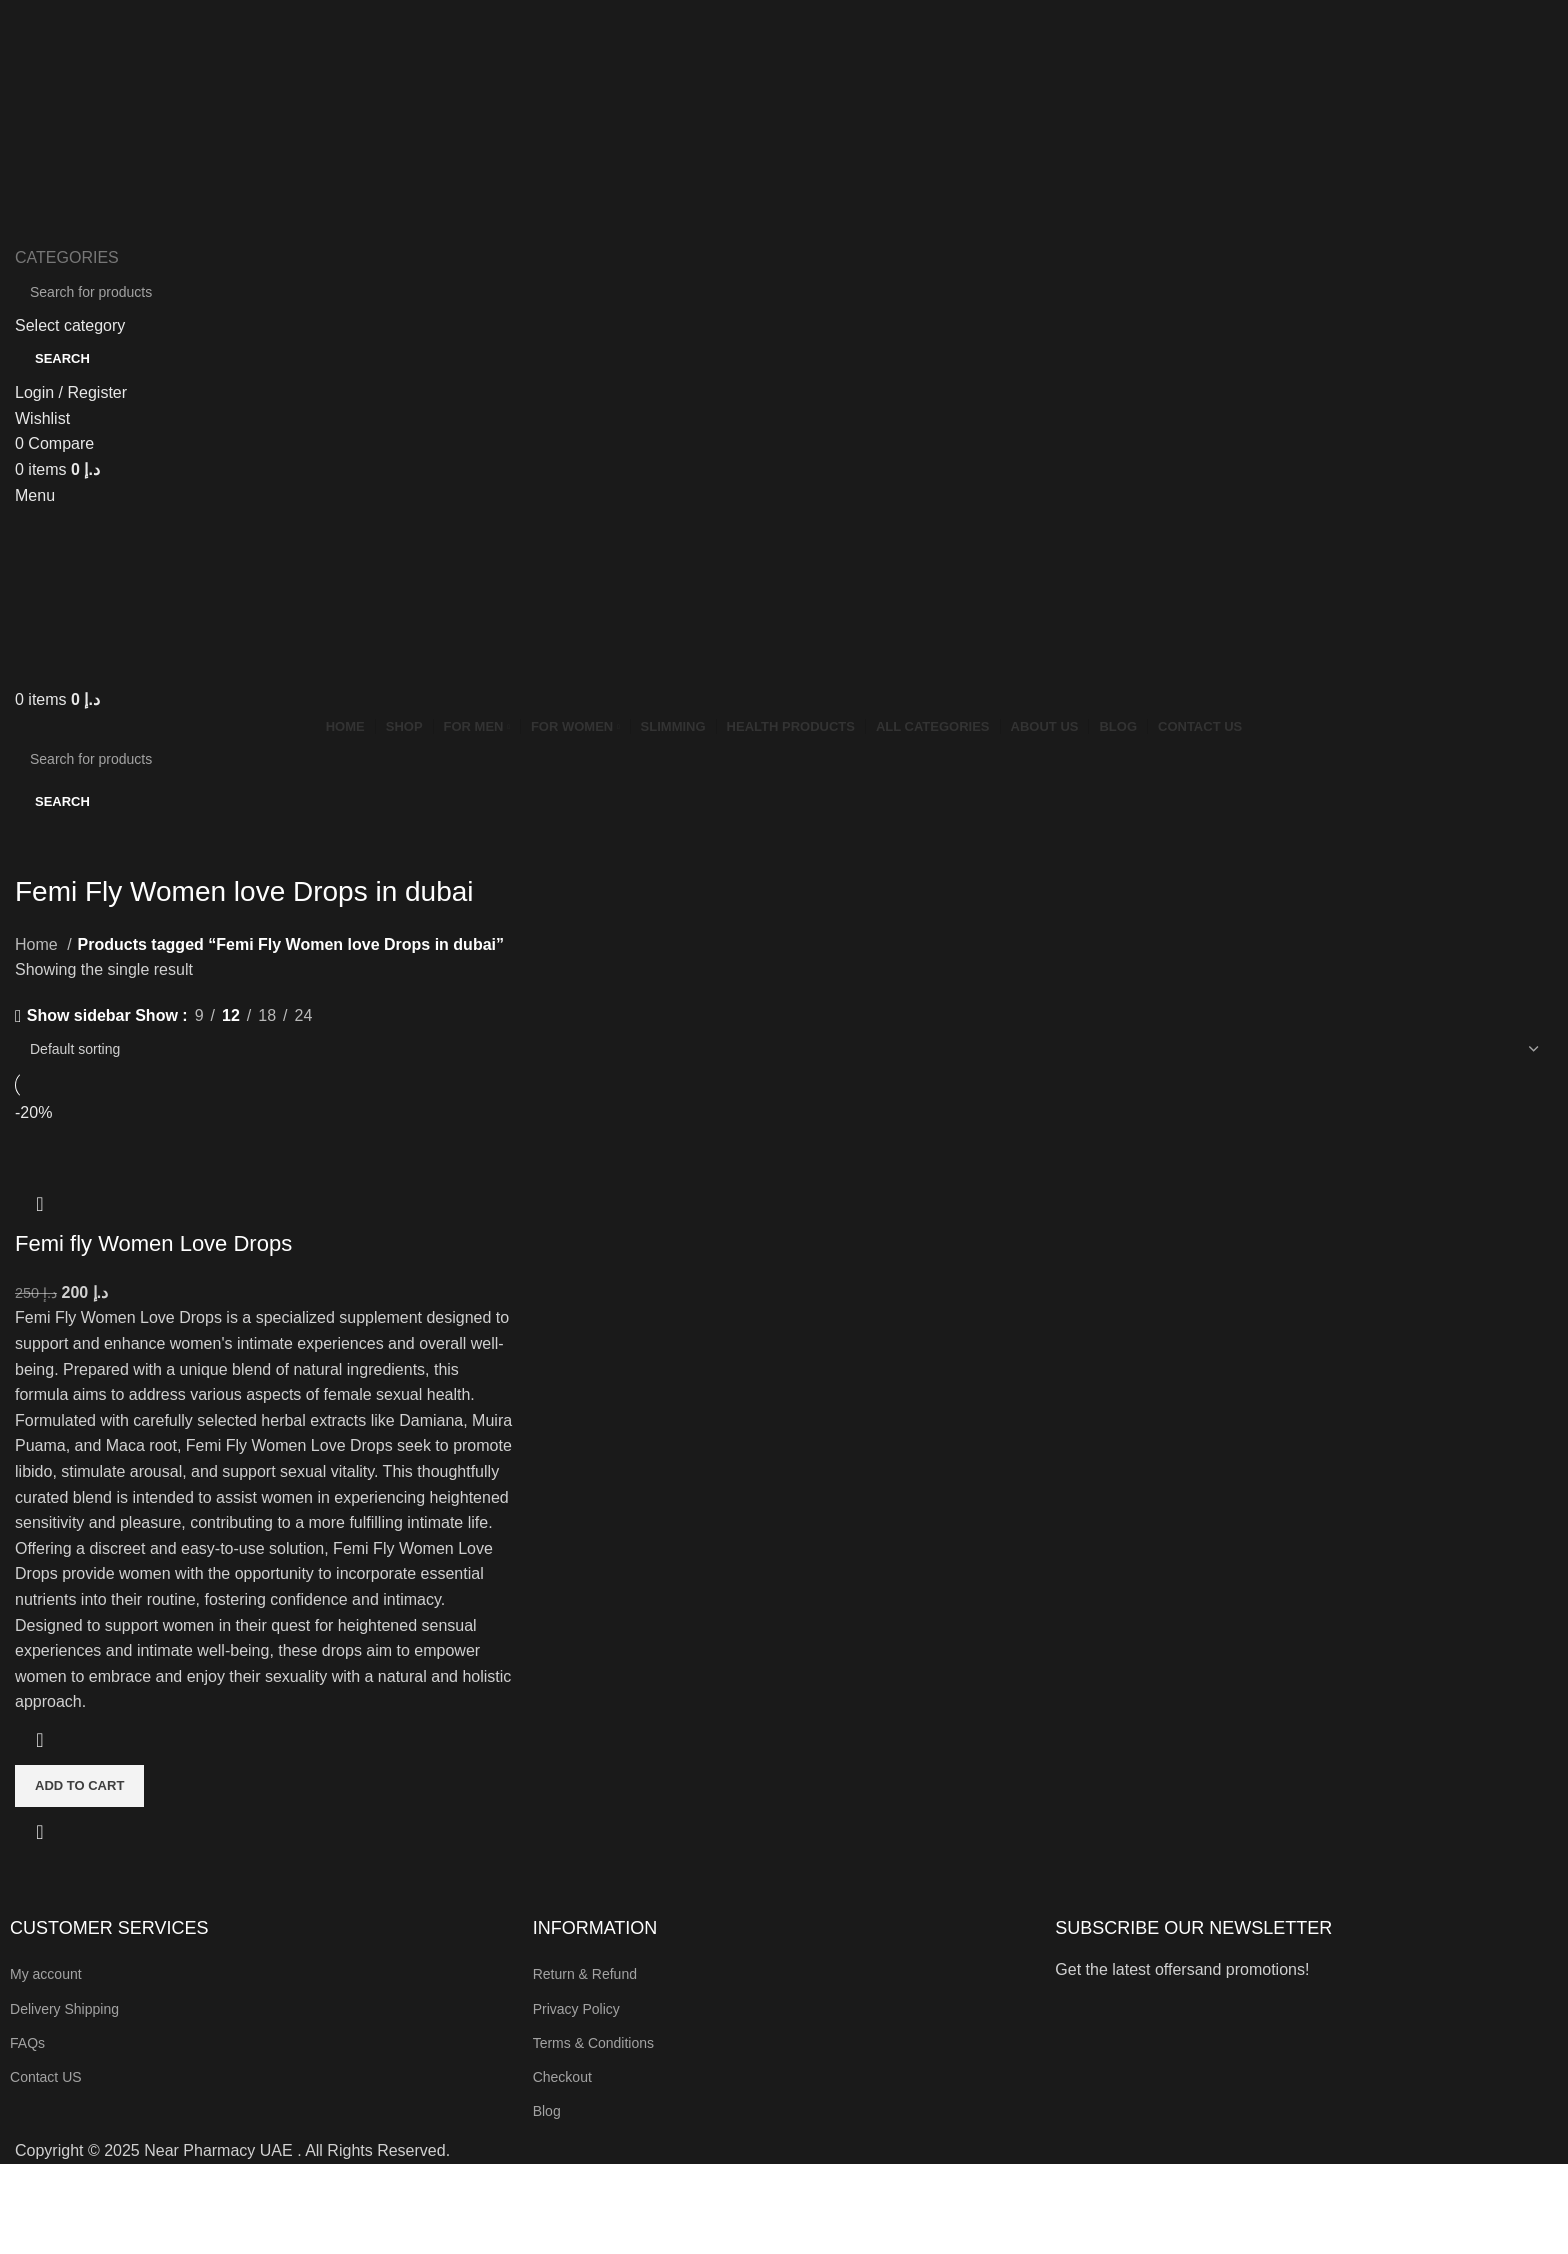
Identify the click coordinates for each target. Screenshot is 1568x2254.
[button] (79, 1786)
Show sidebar (79, 1016)
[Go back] (40, 847)
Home (38, 944)
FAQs (27, 2043)
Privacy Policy (576, 2009)
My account (46, 1974)
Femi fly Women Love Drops (153, 1243)
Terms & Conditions (593, 2043)
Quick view (40, 1832)
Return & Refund (585, 1974)
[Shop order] (784, 1049)
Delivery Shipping (64, 2009)
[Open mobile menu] (35, 495)
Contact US (46, 2077)
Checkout (562, 2077)
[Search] (784, 292)
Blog (547, 2111)
